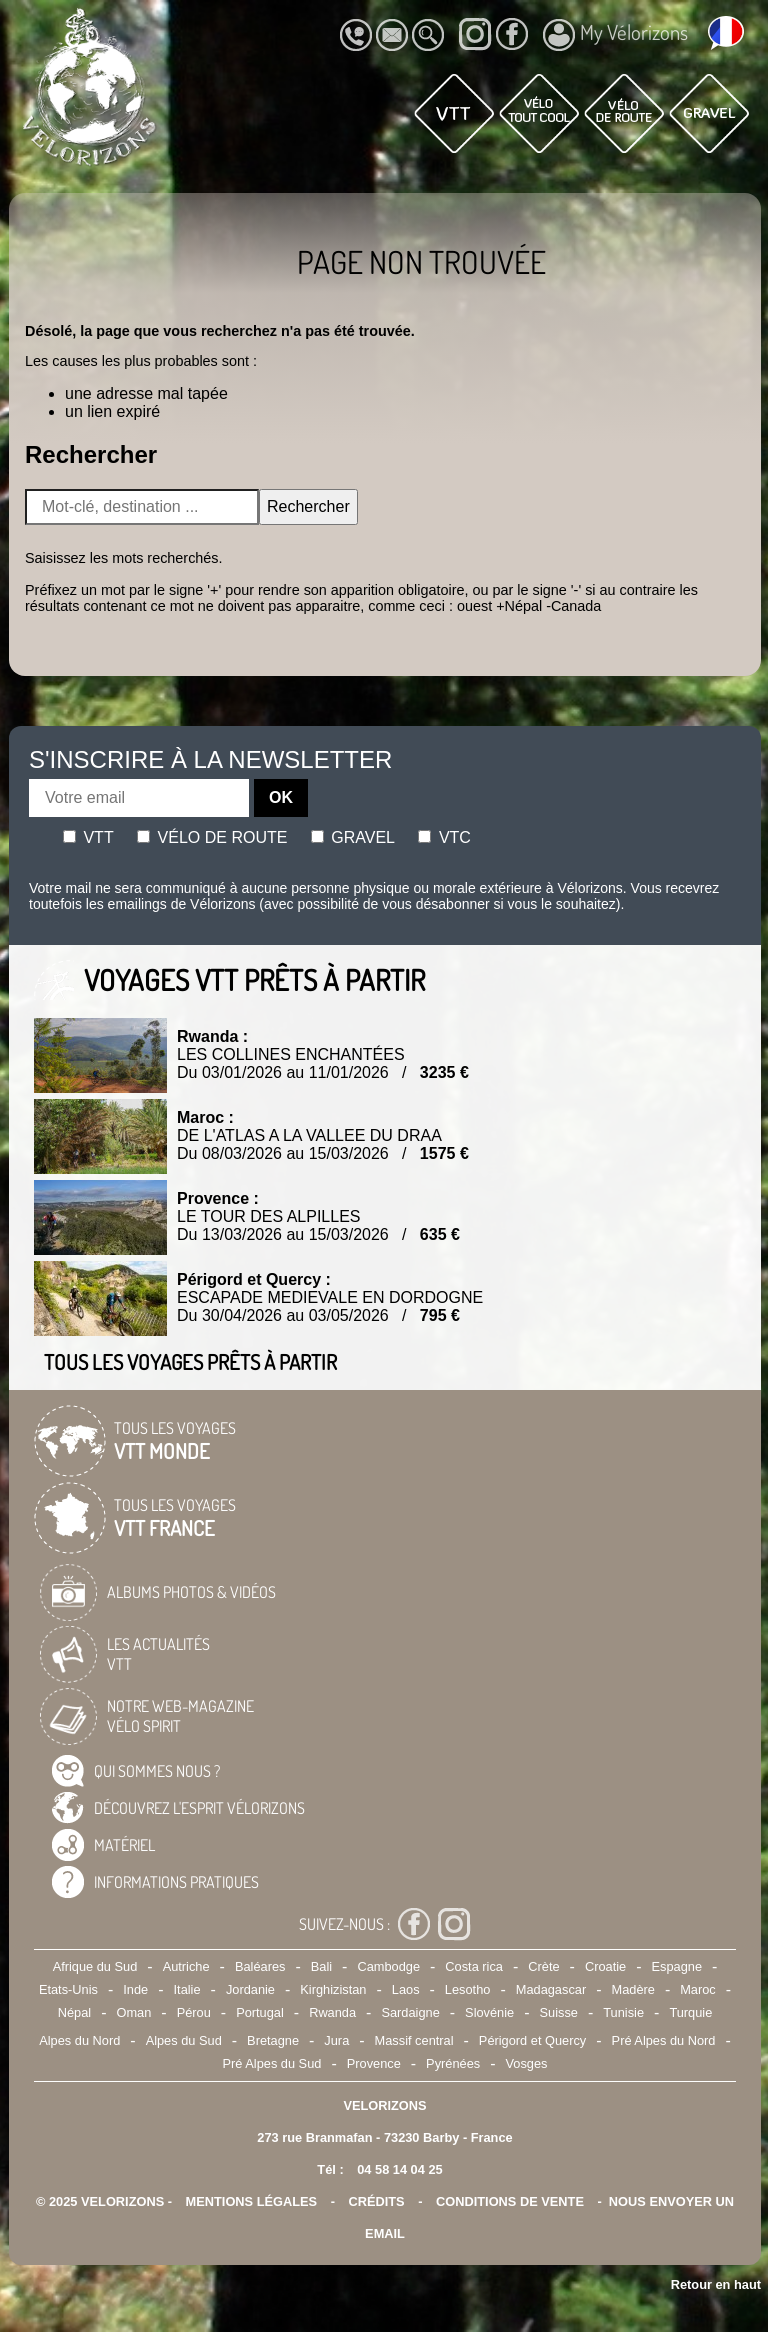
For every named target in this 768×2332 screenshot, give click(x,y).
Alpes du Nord (79, 2040)
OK (281, 797)
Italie (187, 1989)
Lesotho (468, 1989)
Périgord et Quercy (532, 2040)
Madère (632, 1989)
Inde (135, 1989)
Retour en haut (716, 2284)
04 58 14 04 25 (399, 2169)
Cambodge (388, 1966)
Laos (406, 1989)
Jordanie (250, 1989)
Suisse (559, 2012)
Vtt (88, 837)
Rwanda (332, 2012)
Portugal (260, 2012)
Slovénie (489, 2012)
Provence (374, 2063)
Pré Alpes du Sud (272, 2063)
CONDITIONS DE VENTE (510, 2201)
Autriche (186, 1966)
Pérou (194, 2012)
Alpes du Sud (184, 2040)
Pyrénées (453, 2063)
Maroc (698, 1989)
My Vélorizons (615, 35)
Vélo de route (212, 837)
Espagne (677, 1966)
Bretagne (273, 2040)
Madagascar (551, 1989)
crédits (376, 2201)
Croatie (605, 1966)
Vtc (444, 837)
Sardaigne (410, 2012)
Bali (321, 1966)
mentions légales (252, 2201)
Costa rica (474, 1966)
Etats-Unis (68, 1989)
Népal (74, 2012)
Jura (336, 2040)
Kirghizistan (333, 1989)
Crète (543, 1966)
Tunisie (623, 2012)
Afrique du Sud (95, 1966)
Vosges (527, 2063)
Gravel (353, 837)
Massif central (414, 2040)
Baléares (260, 1966)
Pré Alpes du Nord (664, 2040)
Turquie (690, 2012)
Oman (133, 2012)
